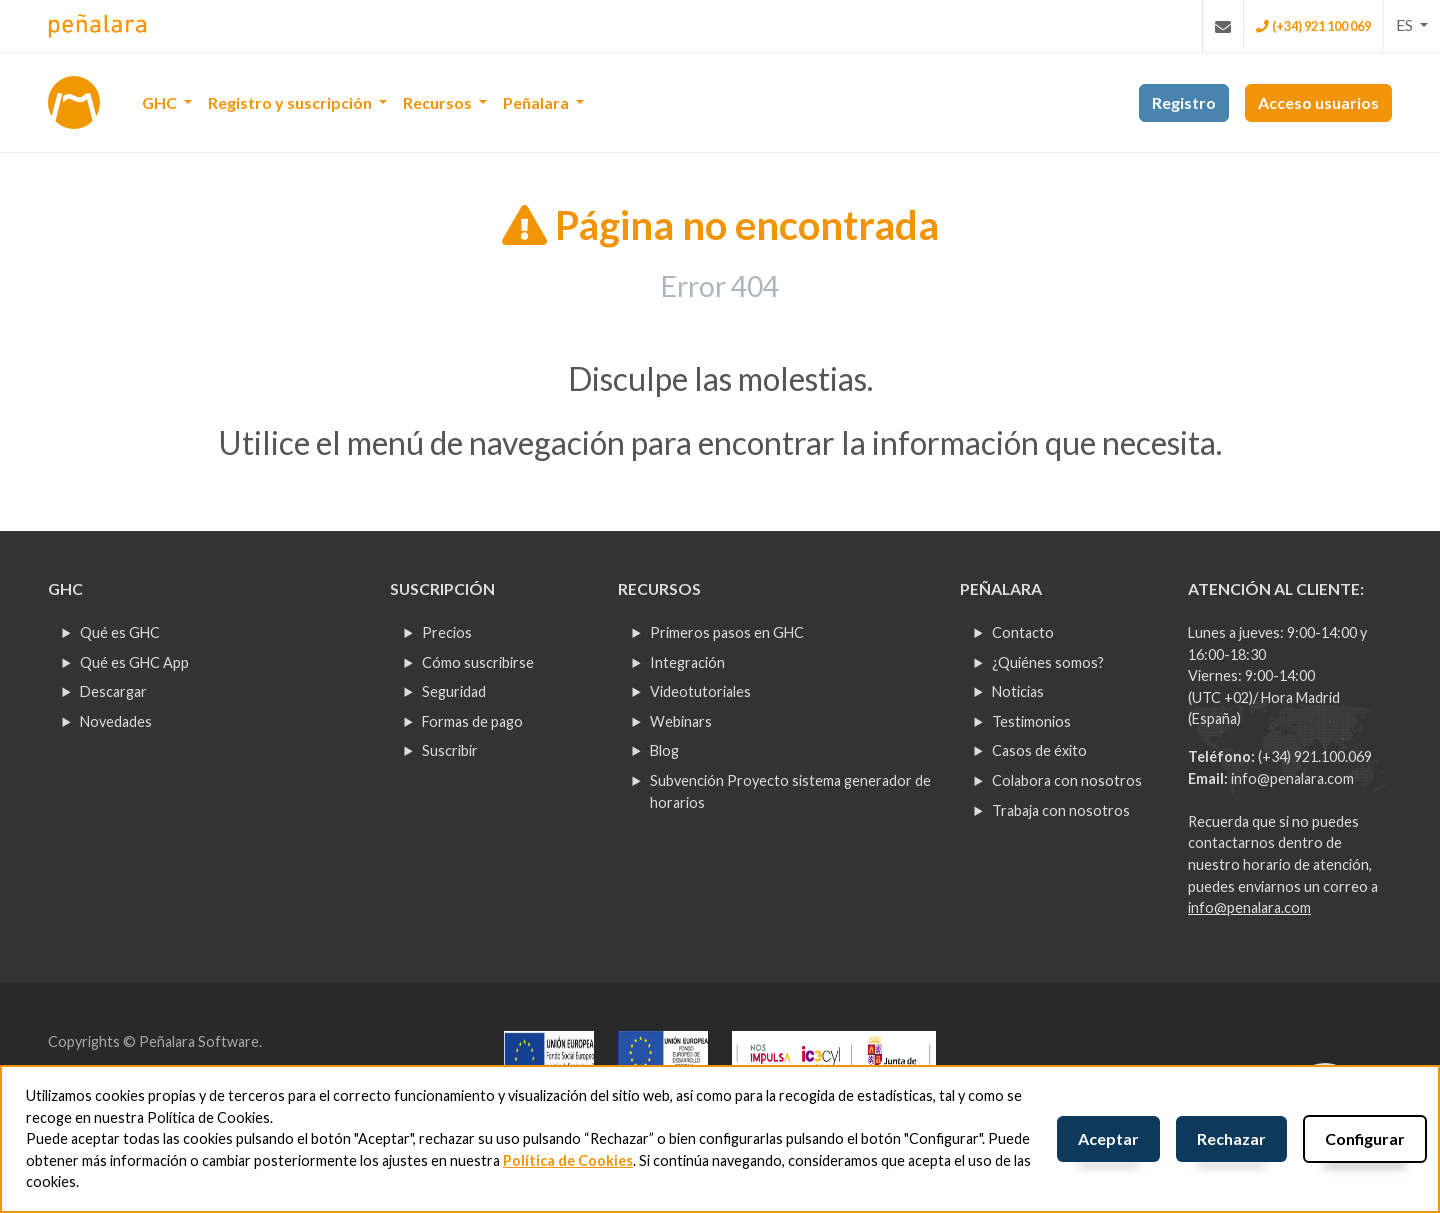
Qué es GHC (120, 632)
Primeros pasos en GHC (727, 632)
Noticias (1018, 691)
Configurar (1365, 1138)
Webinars (681, 721)
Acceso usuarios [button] (1318, 102)
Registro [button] (1184, 102)
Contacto (1023, 632)
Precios (447, 632)
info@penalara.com (1292, 778)
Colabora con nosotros (1067, 780)
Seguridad (454, 691)
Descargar (113, 691)
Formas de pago (472, 721)
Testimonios (1031, 721)
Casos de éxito (1039, 750)
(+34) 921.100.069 (1315, 756)
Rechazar (1231, 1138)
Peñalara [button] (537, 102)
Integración (687, 662)
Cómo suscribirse (478, 662)
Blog (664, 750)
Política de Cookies (568, 1160)
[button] (1412, 25)
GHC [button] (161, 102)
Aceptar (1108, 1138)
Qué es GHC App (134, 662)
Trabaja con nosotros (1061, 810)
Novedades (116, 721)
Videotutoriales (700, 691)
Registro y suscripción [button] (291, 102)
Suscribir (450, 750)
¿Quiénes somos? (1048, 662)
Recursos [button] (439, 102)
